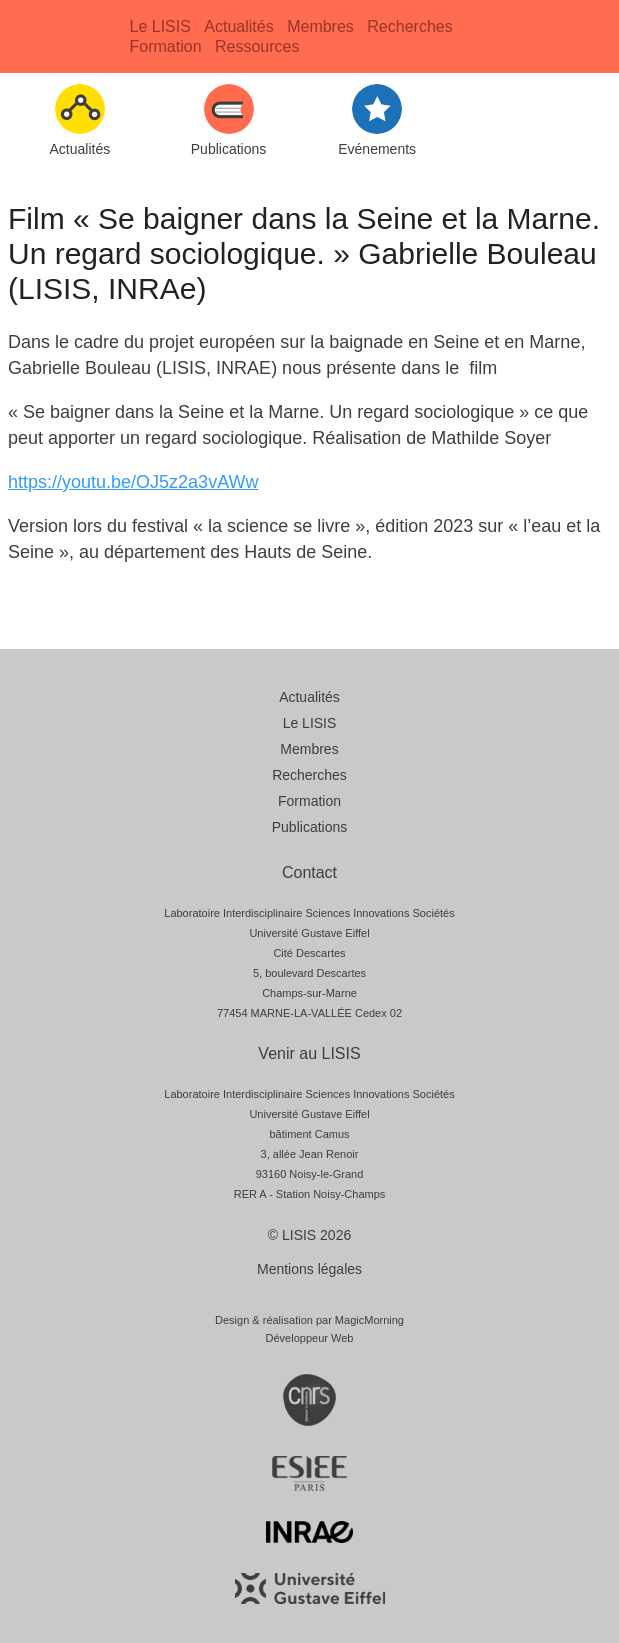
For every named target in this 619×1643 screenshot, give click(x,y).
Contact (309, 872)
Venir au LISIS (309, 1053)
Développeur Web (310, 1338)
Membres (320, 26)
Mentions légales (309, 1269)
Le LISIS (160, 26)
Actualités (238, 26)
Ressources (257, 46)
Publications (310, 827)
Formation (166, 46)
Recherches (409, 26)
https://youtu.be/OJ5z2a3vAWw (133, 482)
